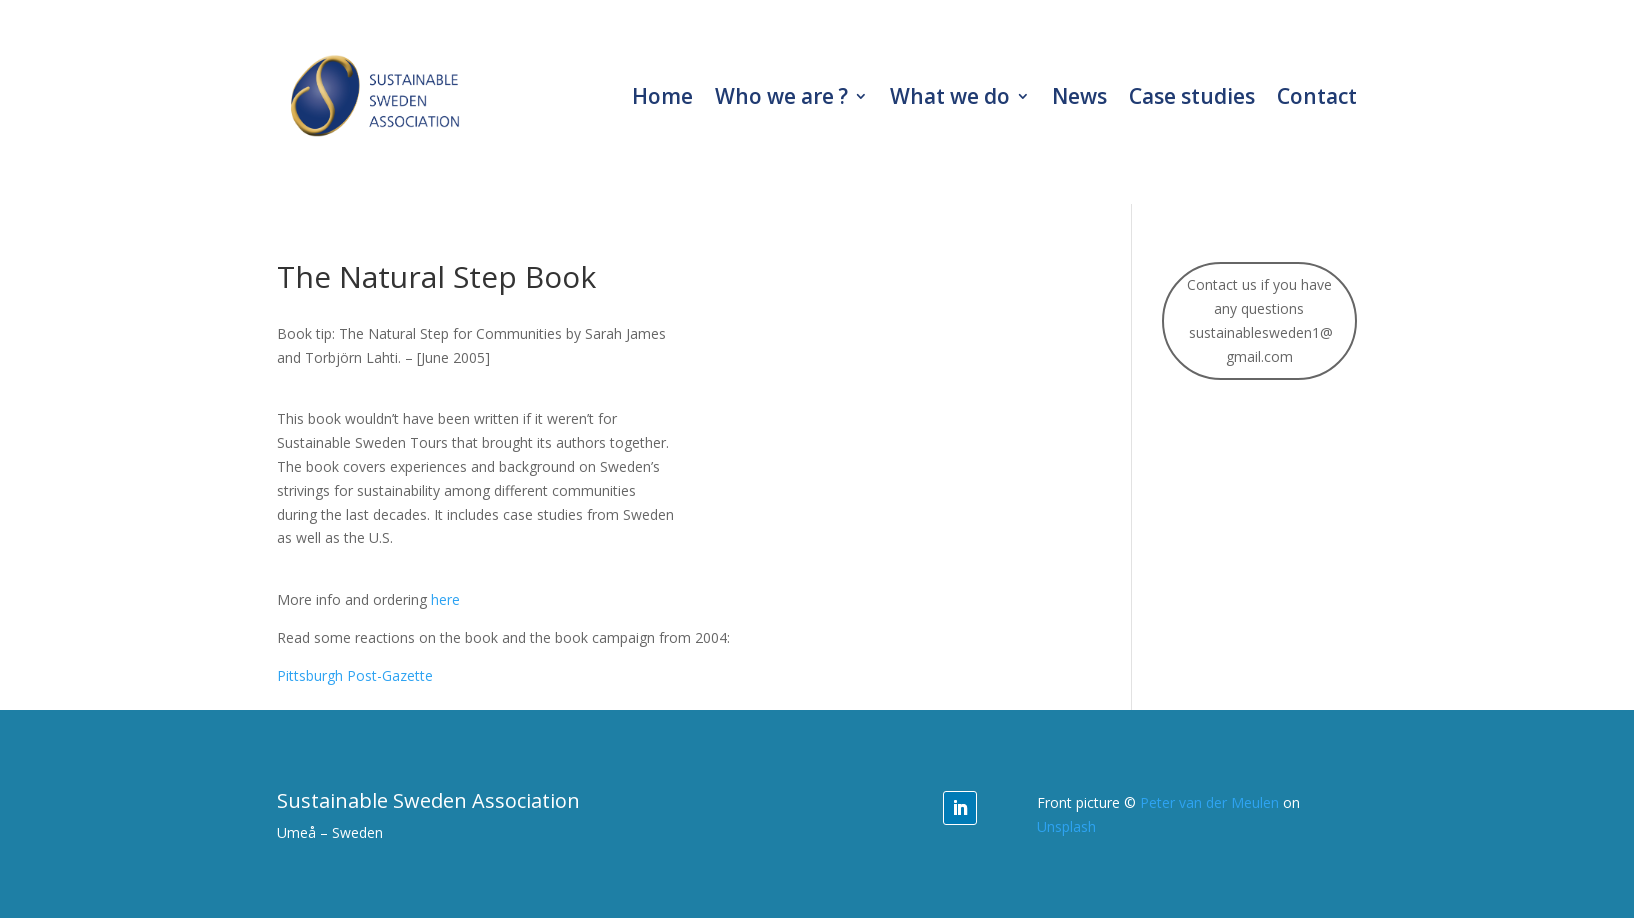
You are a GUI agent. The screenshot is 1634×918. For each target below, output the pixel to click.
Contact (1317, 96)
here (445, 599)
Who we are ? (781, 96)
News (1079, 96)
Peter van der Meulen (1209, 802)
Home (662, 96)
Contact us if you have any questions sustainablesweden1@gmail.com (1259, 320)
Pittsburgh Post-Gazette (355, 675)
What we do (950, 96)
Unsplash (1066, 826)
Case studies (1192, 96)
